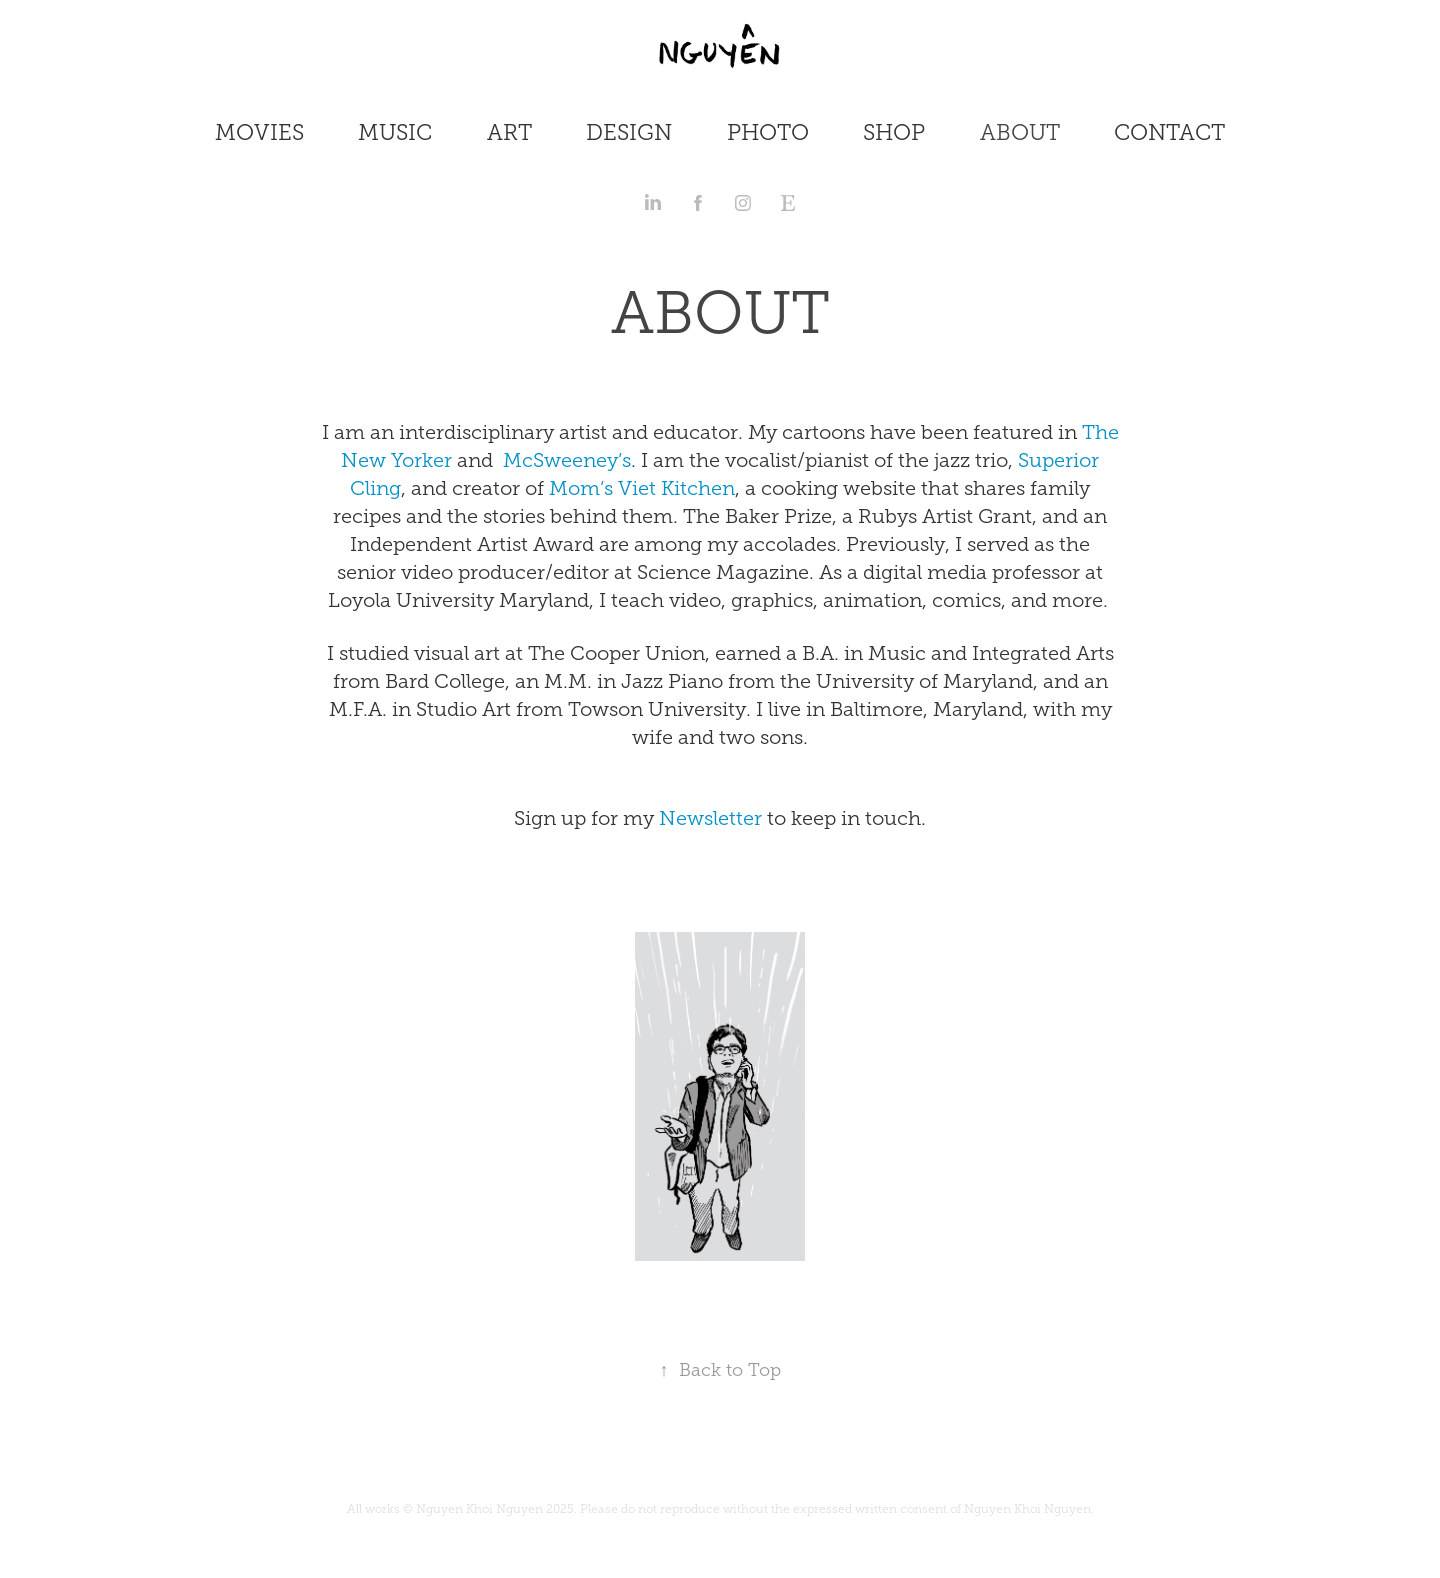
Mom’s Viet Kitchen (639, 488)
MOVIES (259, 132)
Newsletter (708, 818)
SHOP (894, 132)
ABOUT (1020, 132)
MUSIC (395, 132)
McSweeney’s (567, 460)
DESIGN (629, 132)
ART (509, 132)
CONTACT (1169, 132)
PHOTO (768, 132)
